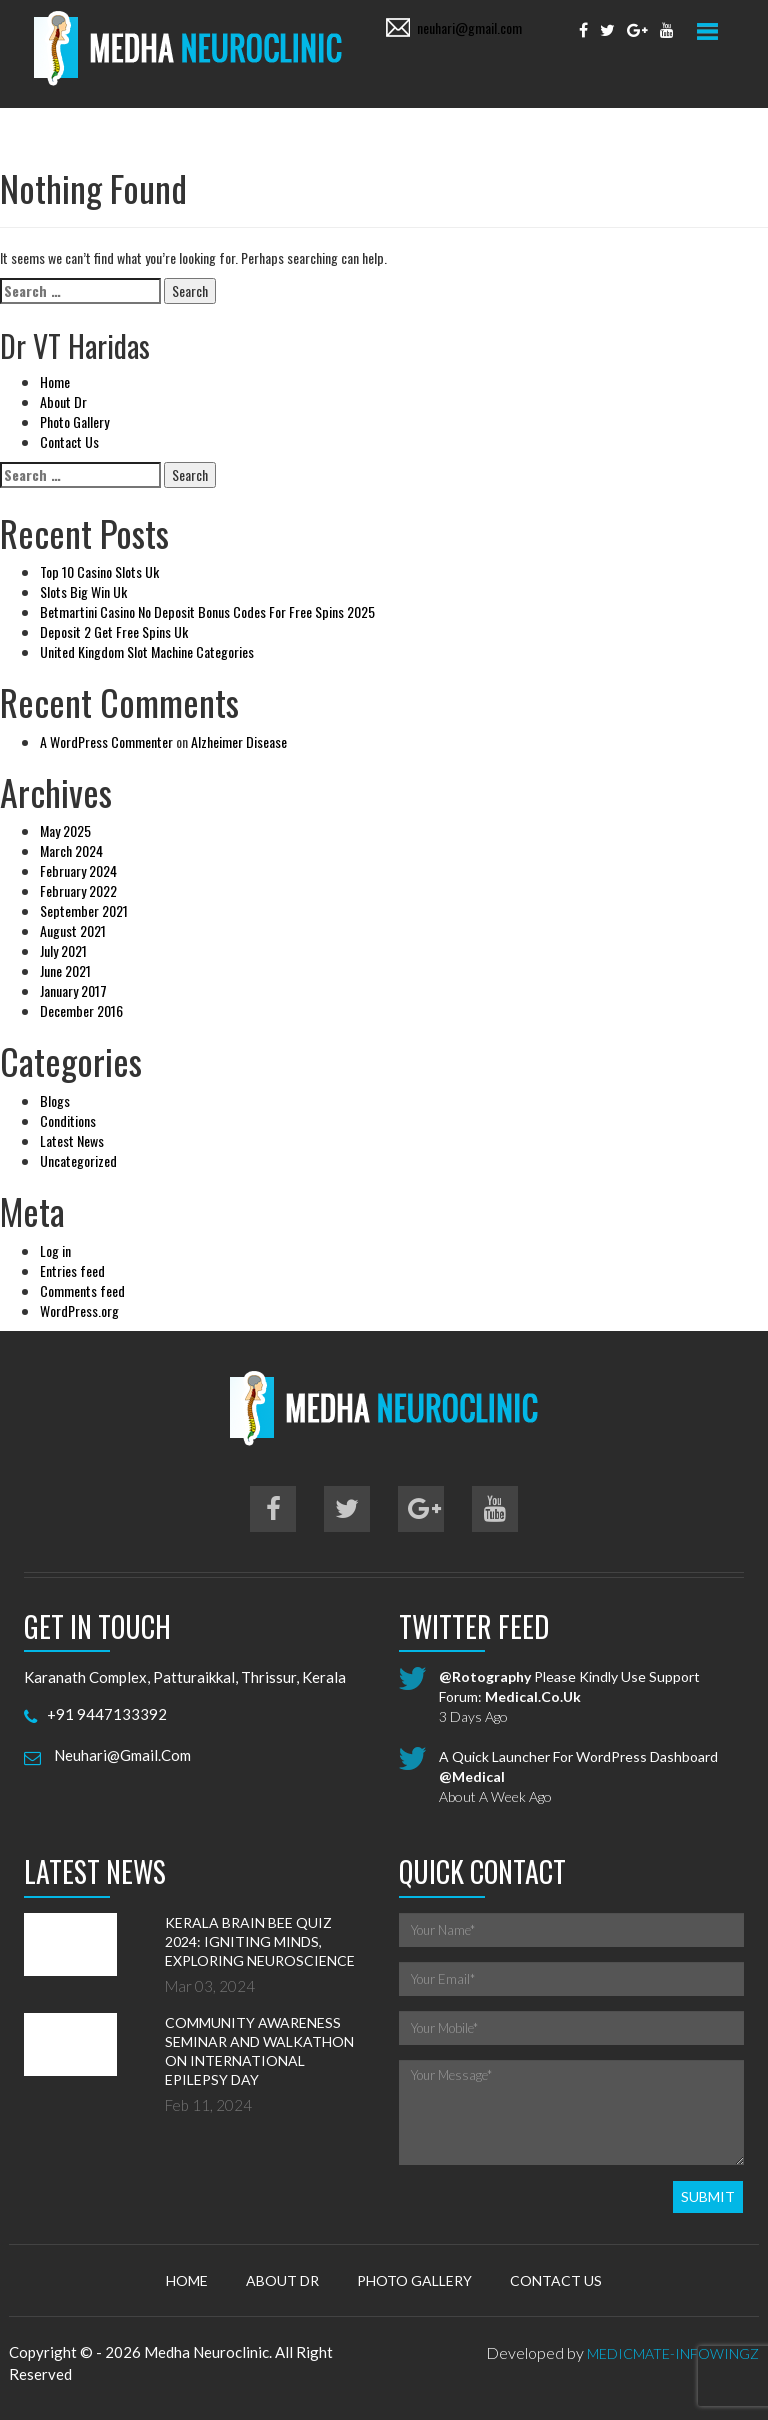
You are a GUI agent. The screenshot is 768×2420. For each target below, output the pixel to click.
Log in (55, 1250)
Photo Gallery (74, 421)
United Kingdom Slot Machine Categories (147, 651)
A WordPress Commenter (106, 741)
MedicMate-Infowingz (673, 2353)
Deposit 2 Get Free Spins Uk (114, 631)
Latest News (72, 1140)
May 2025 (65, 830)
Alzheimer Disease (239, 741)
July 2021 (63, 950)
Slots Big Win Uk (83, 591)
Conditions (68, 1120)
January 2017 (73, 990)
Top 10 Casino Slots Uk (99, 571)
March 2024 (71, 850)
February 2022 (78, 890)
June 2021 (65, 970)
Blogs (55, 1100)
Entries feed (72, 1270)
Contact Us (69, 441)
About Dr (63, 401)
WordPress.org (79, 1310)
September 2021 (84, 910)
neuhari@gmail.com (469, 27)
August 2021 (73, 930)
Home (55, 381)
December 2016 (81, 1010)
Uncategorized (78, 1160)
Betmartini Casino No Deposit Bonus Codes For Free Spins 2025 (207, 611)
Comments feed (82, 1290)
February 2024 (78, 870)
